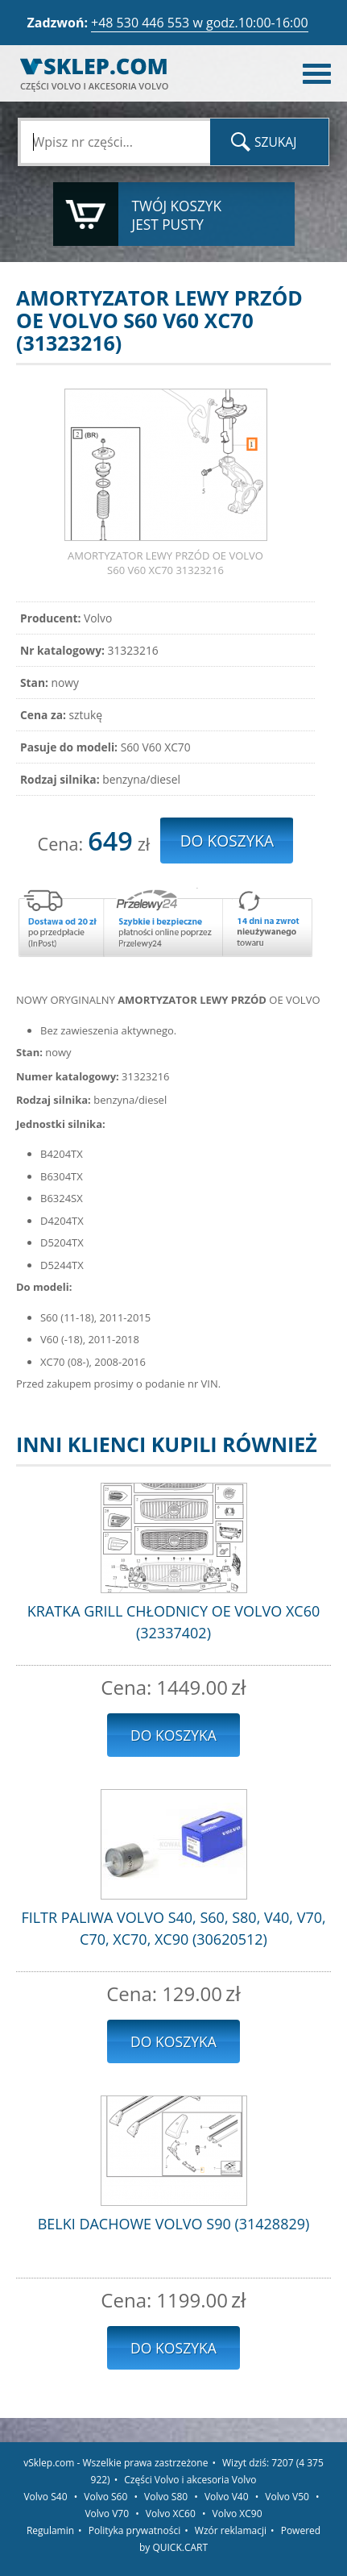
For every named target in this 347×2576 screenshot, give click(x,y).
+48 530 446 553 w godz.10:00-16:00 (199, 22)
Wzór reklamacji (230, 2530)
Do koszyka (173, 1735)
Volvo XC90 (237, 2513)
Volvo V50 (287, 2496)
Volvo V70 (107, 2513)
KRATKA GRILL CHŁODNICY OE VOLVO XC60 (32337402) (173, 1621)
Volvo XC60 (171, 2513)
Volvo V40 (226, 2496)
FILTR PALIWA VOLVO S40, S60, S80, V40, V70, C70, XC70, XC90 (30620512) (173, 1928)
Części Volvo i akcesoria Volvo (190, 2480)
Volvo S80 (166, 2496)
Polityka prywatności (134, 2530)
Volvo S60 (105, 2496)
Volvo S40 (45, 2496)
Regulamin (50, 2530)
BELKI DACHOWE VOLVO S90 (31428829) (174, 2223)
